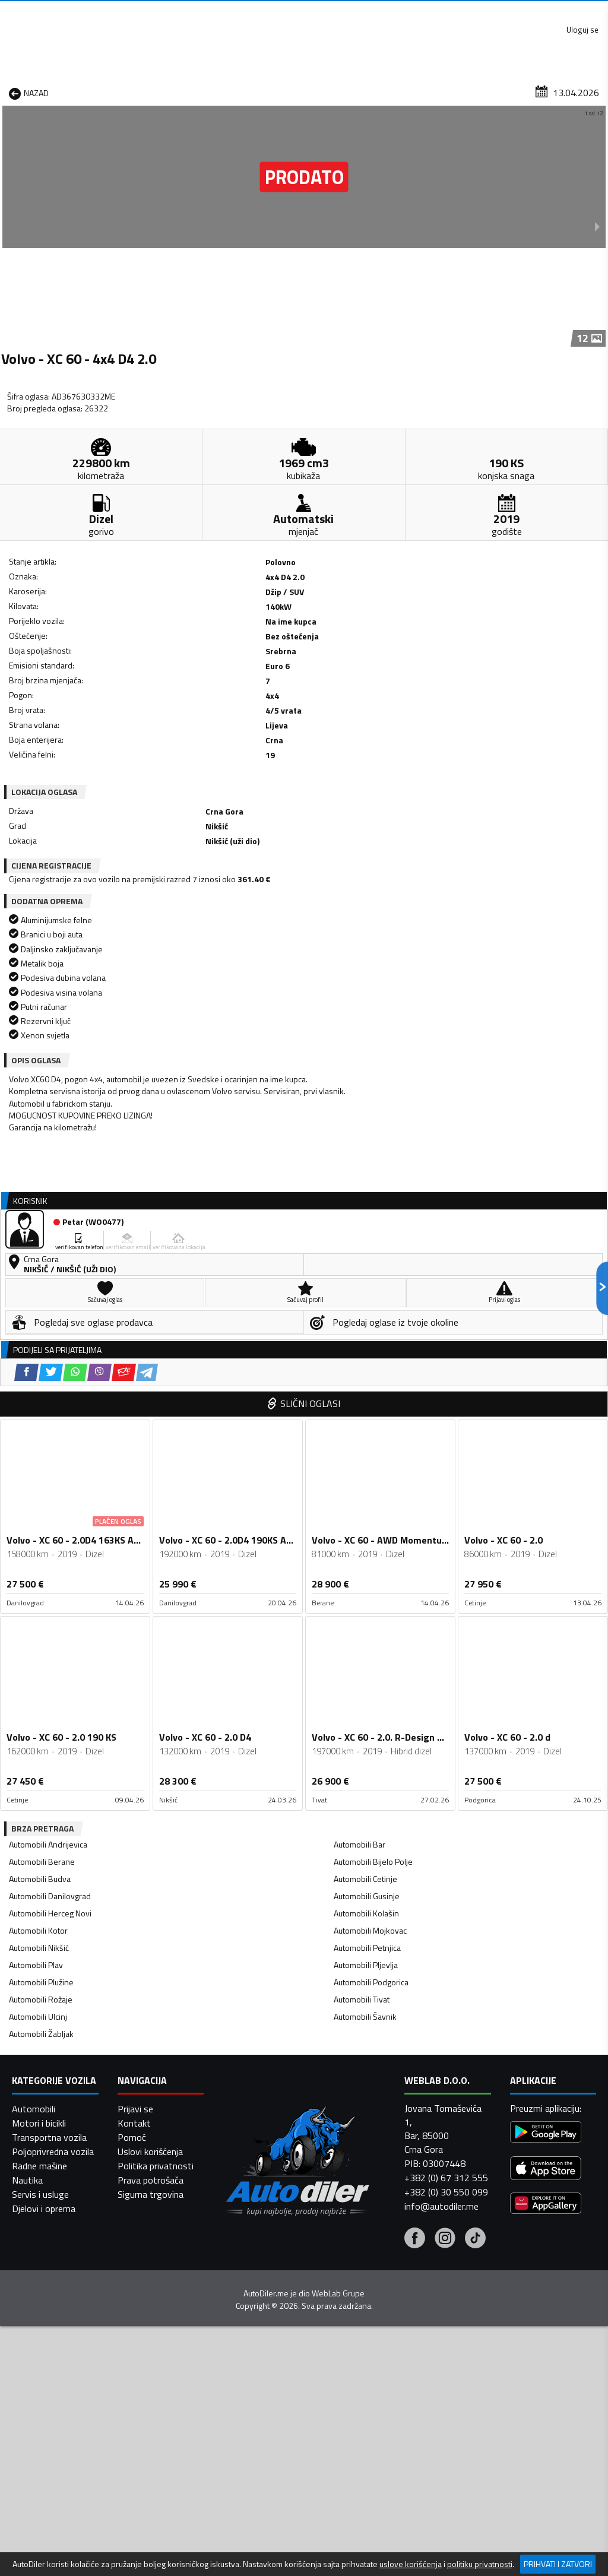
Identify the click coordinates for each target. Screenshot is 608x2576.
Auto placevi (196, 91)
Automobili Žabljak (41, 1657)
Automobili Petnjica (367, 1571)
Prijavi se (135, 2541)
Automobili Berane (42, 1485)
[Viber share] (125, 734)
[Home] (10, 91)
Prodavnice (128, 91)
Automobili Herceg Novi (50, 1537)
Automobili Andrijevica (48, 1468)
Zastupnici (263, 91)
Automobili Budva (40, 1502)
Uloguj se (578, 12)
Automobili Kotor (38, 1554)
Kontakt (514, 12)
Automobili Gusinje (367, 1519)
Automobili (33, 2541)
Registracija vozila (493, 91)
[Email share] (150, 734)
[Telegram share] (173, 734)
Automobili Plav (36, 1588)
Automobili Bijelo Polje (373, 1485)
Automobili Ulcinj (38, 1640)
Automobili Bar (359, 1468)
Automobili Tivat (362, 1623)
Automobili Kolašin (366, 1537)
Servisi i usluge (404, 91)
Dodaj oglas (576, 91)
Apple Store (305, 12)
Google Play (226, 12)
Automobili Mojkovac (370, 1554)
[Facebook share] (52, 734)
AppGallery (380, 12)
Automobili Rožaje (40, 1623)
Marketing (450, 12)
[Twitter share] (77, 734)
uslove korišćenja (410, 2564)
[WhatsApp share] (101, 734)
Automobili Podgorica (371, 1605)
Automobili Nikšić (39, 1571)
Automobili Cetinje (365, 1502)
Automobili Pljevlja (366, 1588)
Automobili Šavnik (365, 1640)
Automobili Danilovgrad (50, 1519)
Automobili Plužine (41, 1605)
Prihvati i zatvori (558, 2564)
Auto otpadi (328, 91)
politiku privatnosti (479, 2564)
